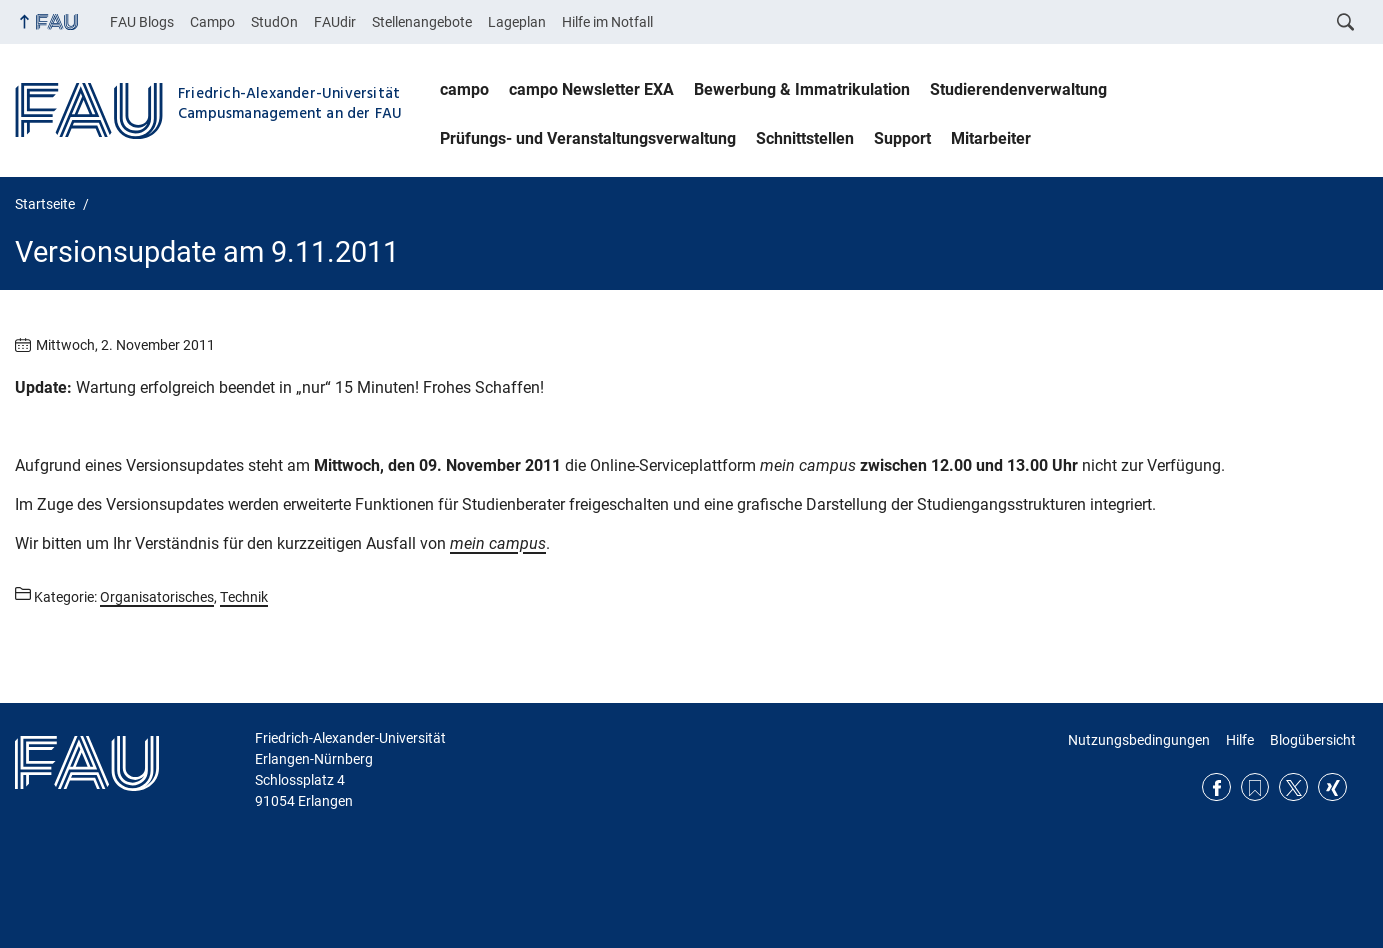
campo (464, 89)
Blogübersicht (1313, 740)
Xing (1332, 787)
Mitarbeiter (991, 138)
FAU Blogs (142, 22)
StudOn (274, 22)
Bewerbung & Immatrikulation (802, 89)
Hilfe (1240, 740)
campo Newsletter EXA (591, 89)
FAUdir (335, 22)
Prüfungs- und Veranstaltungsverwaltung (588, 138)
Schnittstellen (805, 138)
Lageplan (517, 22)
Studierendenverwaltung (1018, 89)
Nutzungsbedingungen (1139, 740)
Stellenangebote (422, 22)
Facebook (1216, 787)
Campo (212, 22)
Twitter (1293, 787)
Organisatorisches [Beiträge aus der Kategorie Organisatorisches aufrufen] (157, 597)
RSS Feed (1255, 787)
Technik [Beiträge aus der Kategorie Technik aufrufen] (244, 597)
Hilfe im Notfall (607, 22)
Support (902, 138)
